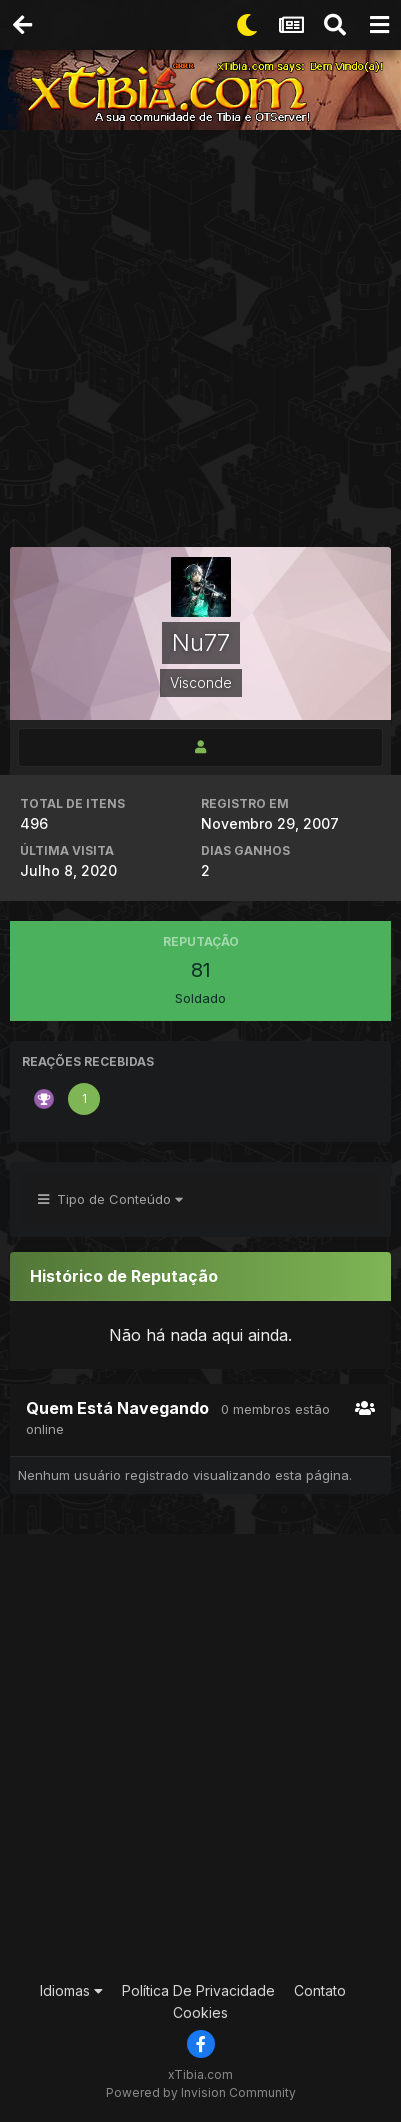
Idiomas (71, 1990)
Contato (320, 1990)
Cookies (200, 2012)
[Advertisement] (200, 340)
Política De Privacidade (198, 1990)
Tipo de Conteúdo (110, 1199)
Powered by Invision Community (201, 2092)
